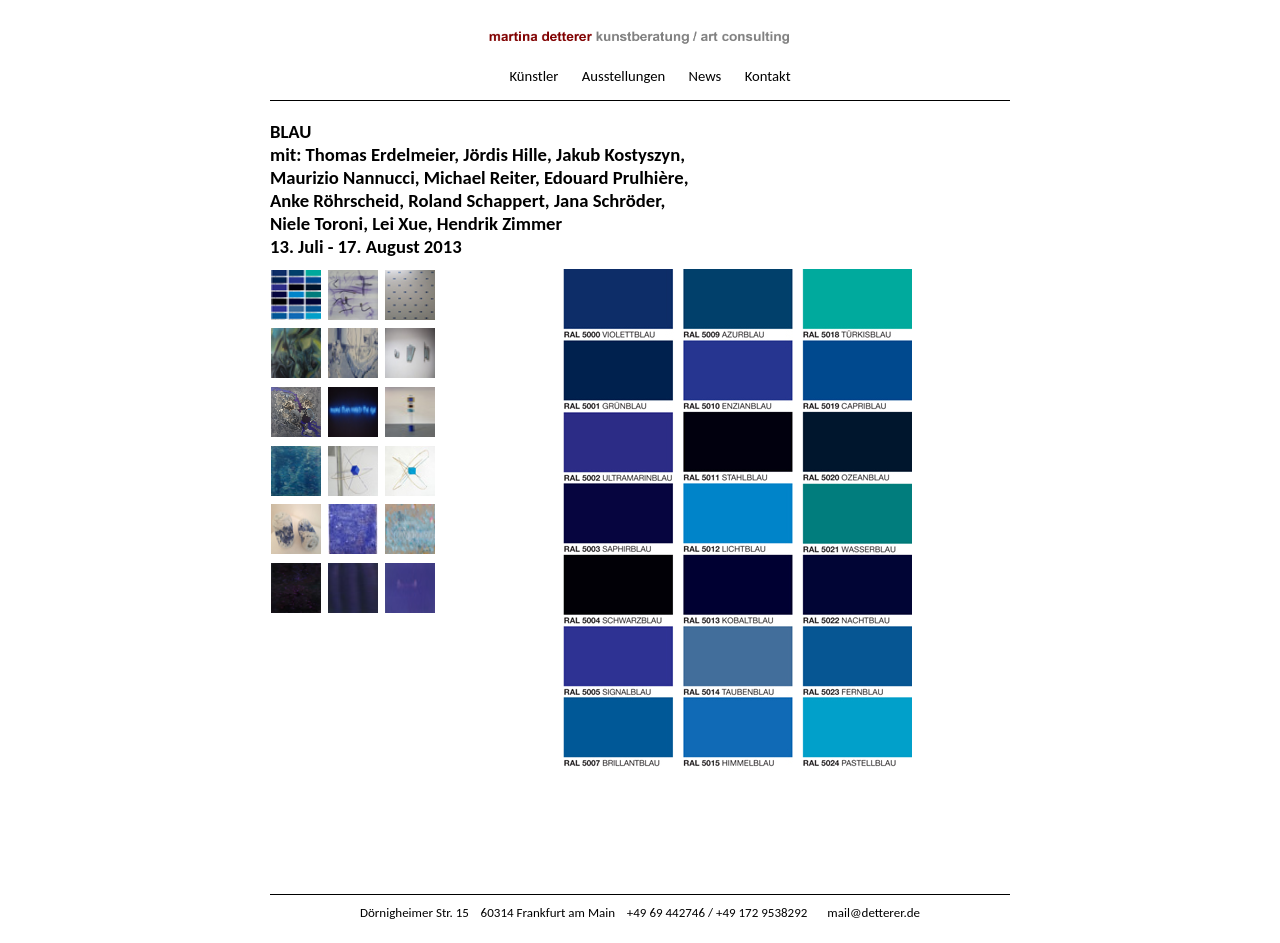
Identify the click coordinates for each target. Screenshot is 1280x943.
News (705, 76)
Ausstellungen (623, 76)
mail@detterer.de (873, 912)
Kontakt (768, 76)
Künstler (533, 76)
